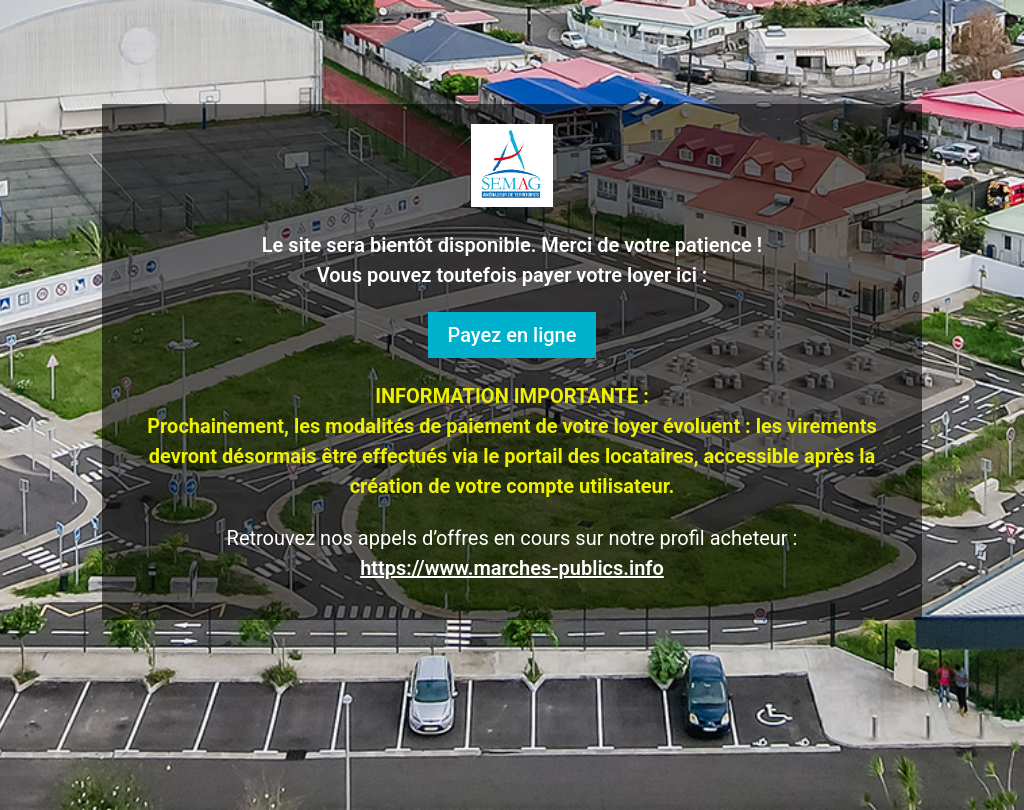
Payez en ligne (512, 335)
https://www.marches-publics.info (512, 568)
